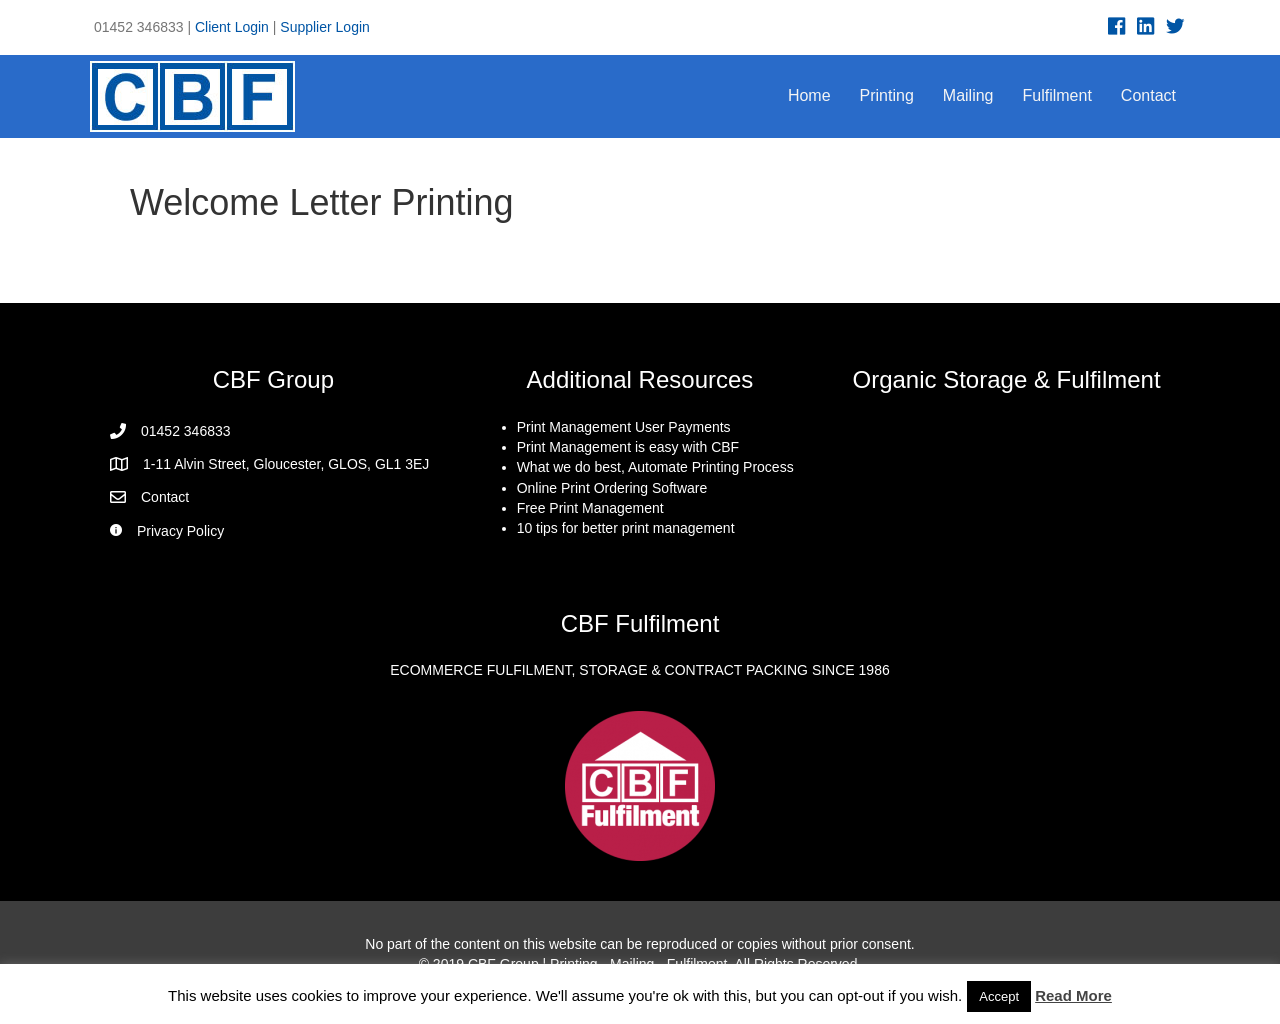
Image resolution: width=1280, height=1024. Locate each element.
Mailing (968, 95)
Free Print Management (590, 508)
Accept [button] (999, 996)
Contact (1148, 95)
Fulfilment (1057, 95)
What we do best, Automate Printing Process (655, 467)
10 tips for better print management (626, 528)
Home (809, 95)
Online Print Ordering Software (612, 488)
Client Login (232, 27)
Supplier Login (325, 27)
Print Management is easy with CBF (628, 447)
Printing (887, 95)
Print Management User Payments (624, 427)
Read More (1073, 995)
